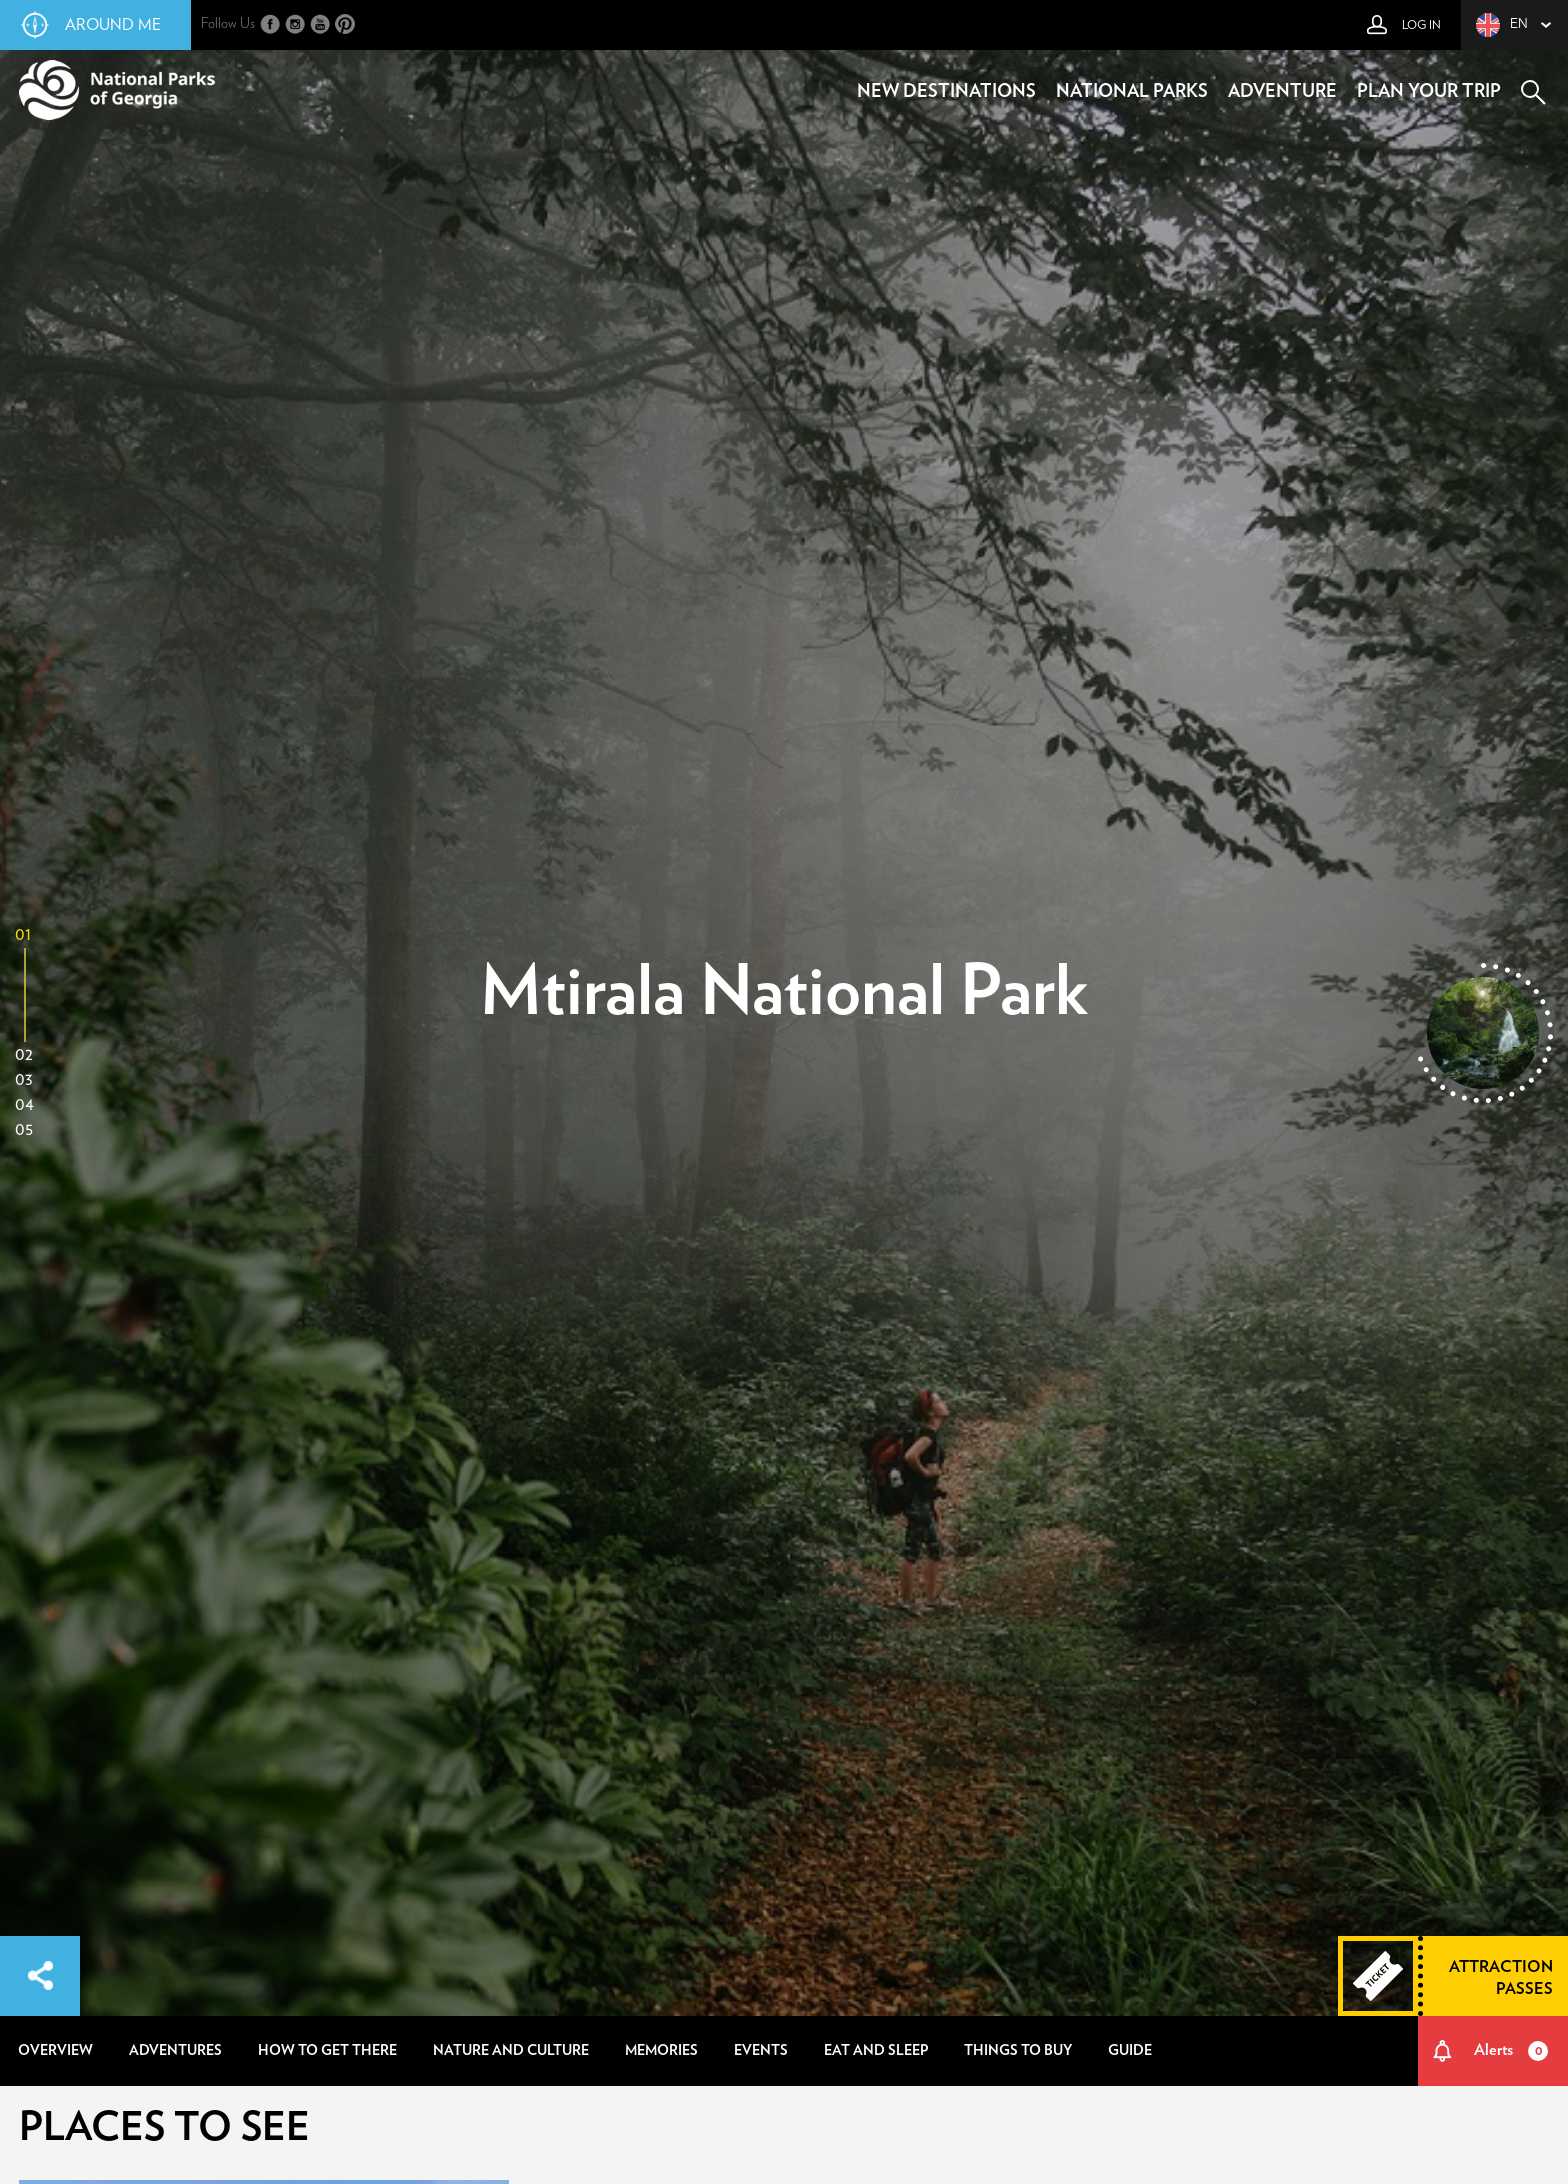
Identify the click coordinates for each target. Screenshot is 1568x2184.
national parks (1132, 92)
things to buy (1018, 2051)
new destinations (946, 92)
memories (661, 2051)
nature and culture (511, 2051)
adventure (1282, 92)
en (1502, 25)
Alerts (1511, 2051)
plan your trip (1429, 92)
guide (1130, 2051)
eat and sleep (876, 2051)
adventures (175, 2051)
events (761, 2051)
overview (55, 2051)
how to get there (327, 2051)
